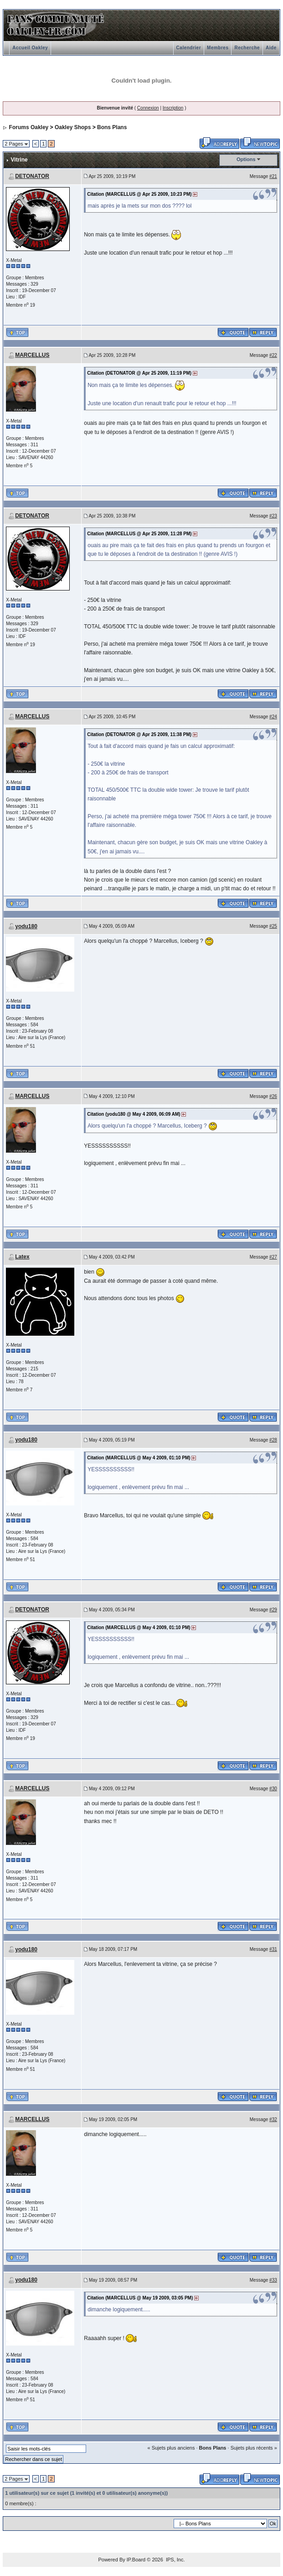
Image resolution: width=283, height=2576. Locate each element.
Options (246, 159)
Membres (217, 47)
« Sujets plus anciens (171, 2448)
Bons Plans (112, 127)
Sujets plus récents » (254, 2448)
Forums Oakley (29, 127)
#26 (273, 1096)
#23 (273, 515)
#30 (273, 1788)
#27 (273, 1256)
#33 (273, 2280)
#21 (273, 176)
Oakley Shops (73, 127)
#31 (273, 1949)
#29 (273, 1609)
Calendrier (188, 47)
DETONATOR (32, 176)
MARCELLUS (32, 355)
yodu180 (26, 926)
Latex (22, 1257)
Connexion (148, 107)
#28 (273, 1439)
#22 (273, 355)
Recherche (247, 47)
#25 (273, 926)
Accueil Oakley (30, 47)
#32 (273, 2119)
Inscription (173, 107)
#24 (273, 716)
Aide (271, 47)
